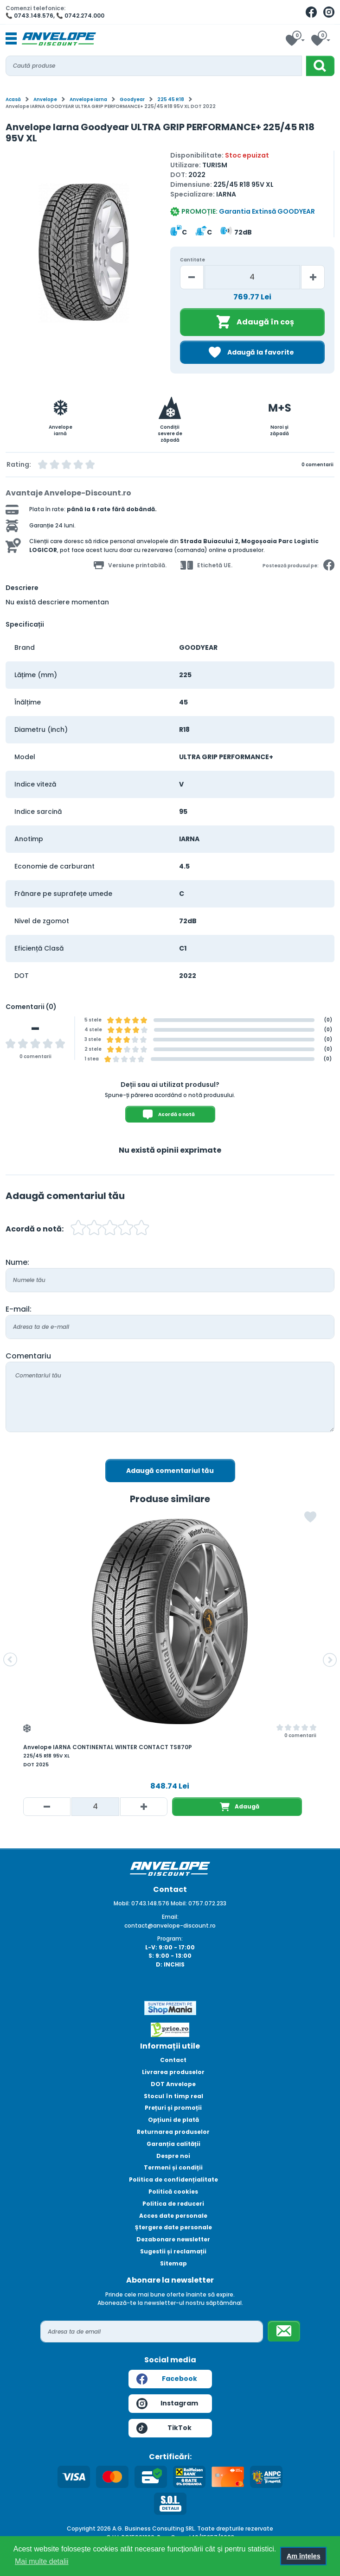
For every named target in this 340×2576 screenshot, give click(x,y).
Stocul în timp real (173, 2096)
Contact (173, 2060)
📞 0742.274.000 (80, 15)
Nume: (17, 1262)
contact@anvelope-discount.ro (170, 1925)
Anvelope (45, 99)
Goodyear (132, 99)
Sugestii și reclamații (173, 2251)
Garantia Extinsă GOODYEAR (267, 211)
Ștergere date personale (173, 2227)
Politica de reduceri (173, 2204)
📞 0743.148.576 (29, 15)
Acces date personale (173, 2216)
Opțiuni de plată (173, 2120)
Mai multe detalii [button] (42, 2561)
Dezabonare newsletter (173, 2239)
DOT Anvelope (173, 2084)
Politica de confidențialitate (173, 2179)
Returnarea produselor (173, 2132)
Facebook (166, 2379)
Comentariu (28, 1356)
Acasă (13, 99)
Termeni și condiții (173, 2167)
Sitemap (173, 2263)
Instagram (167, 2403)
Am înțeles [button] (304, 2556)
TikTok (164, 2428)
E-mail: (19, 1309)
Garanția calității (173, 2144)
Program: (170, 1938)
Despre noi (173, 2156)
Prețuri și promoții (173, 2108)
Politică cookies (173, 2191)
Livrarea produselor (173, 2072)
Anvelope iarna (88, 99)
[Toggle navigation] (11, 38)
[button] (10, 1660)
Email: (170, 1917)
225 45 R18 (170, 99)
